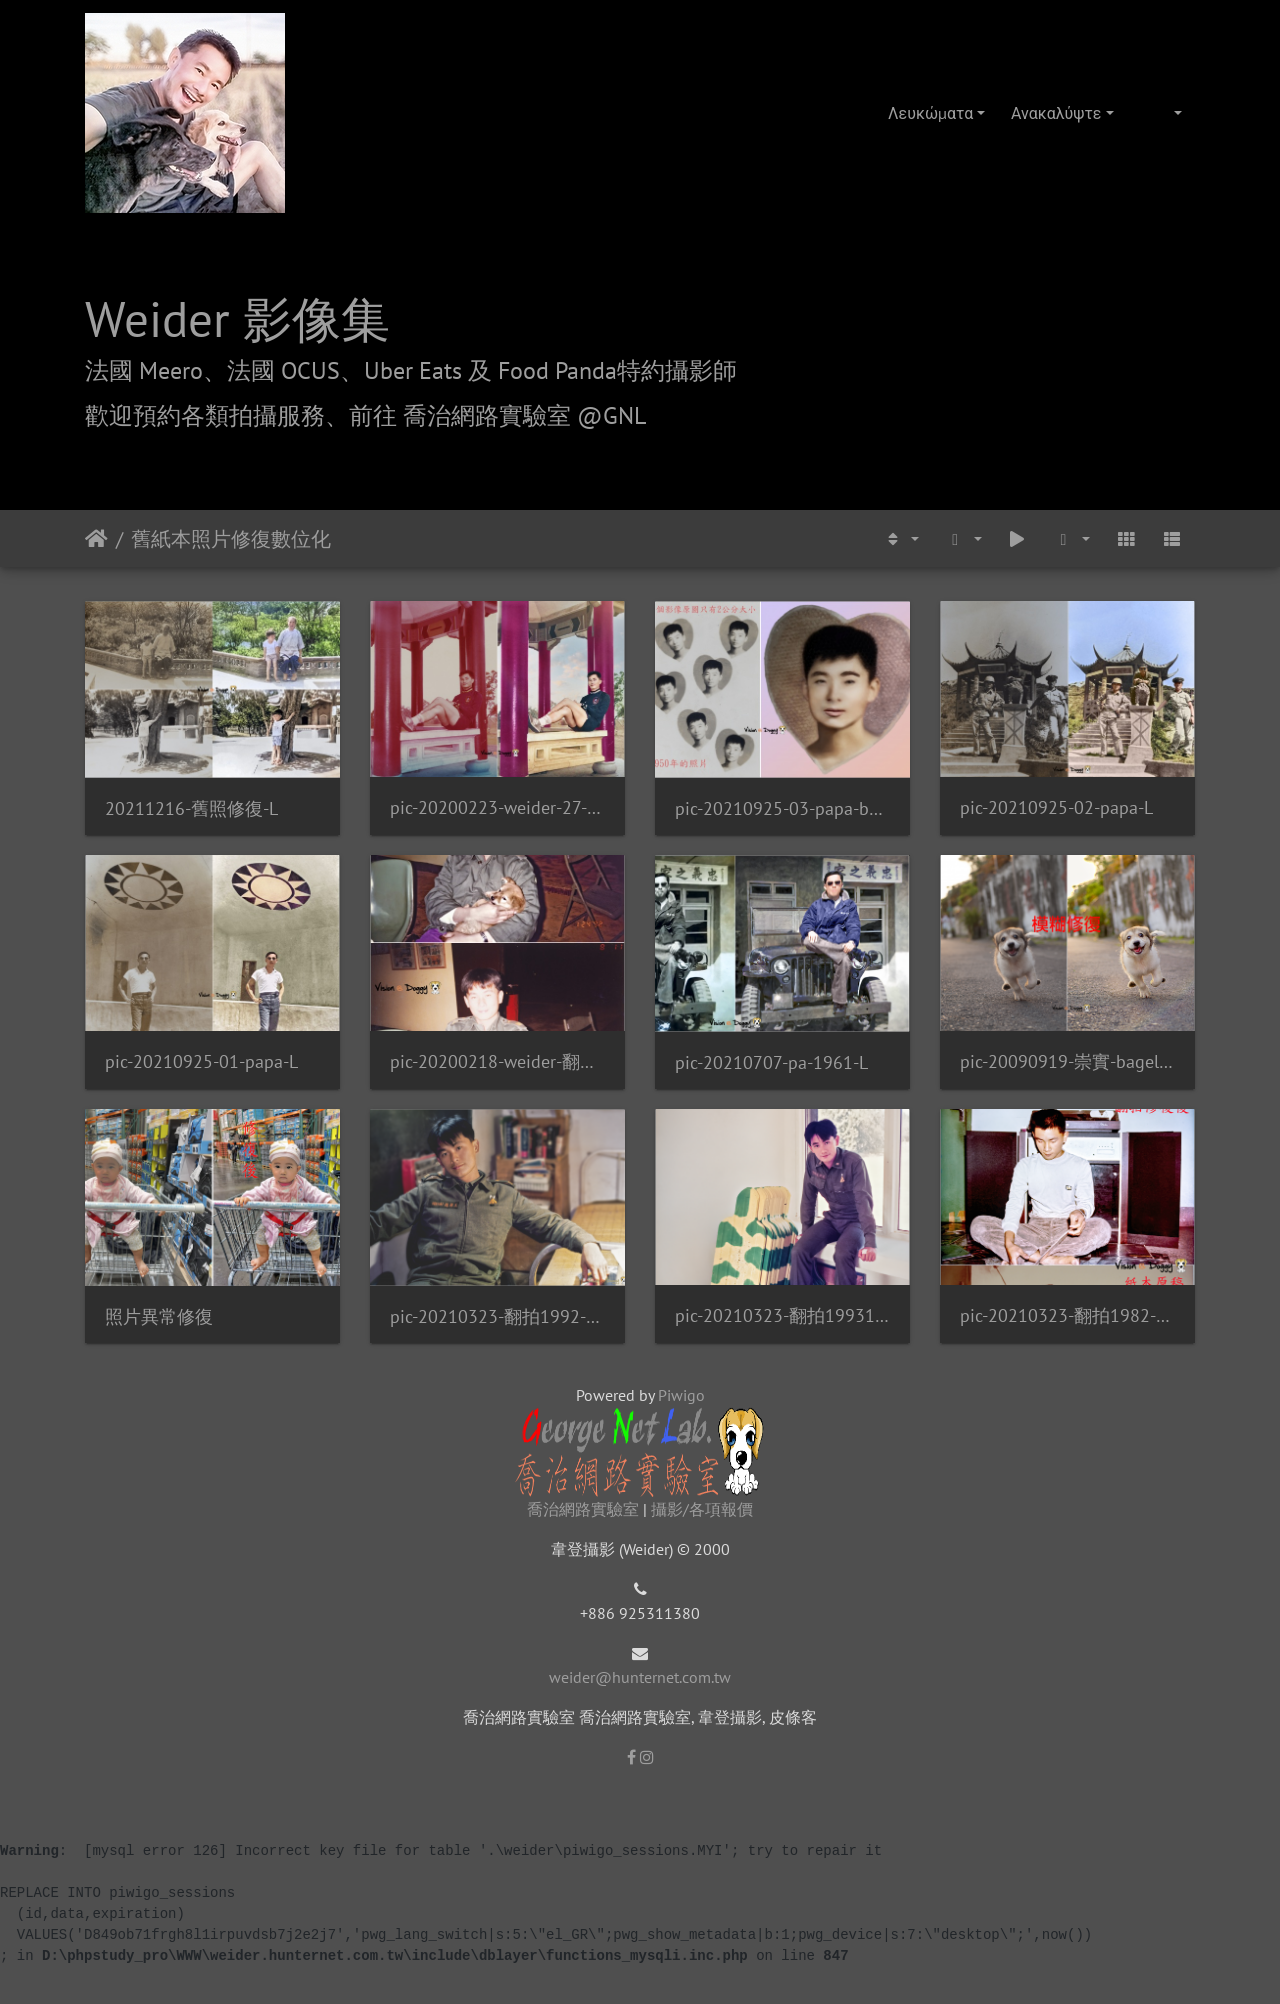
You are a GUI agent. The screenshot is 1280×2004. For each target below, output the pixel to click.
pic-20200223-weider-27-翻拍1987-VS (497, 807)
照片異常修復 (159, 1316)
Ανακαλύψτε (1056, 113)
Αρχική (96, 539)
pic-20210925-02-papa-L (1056, 807)
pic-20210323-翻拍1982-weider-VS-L (1067, 1315)
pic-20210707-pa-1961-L (771, 1062)
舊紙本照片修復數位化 (231, 539)
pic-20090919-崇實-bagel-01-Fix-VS (1067, 1061)
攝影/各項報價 (702, 1509)
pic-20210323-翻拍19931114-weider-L (782, 1315)
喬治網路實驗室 (583, 1509)
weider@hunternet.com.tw (640, 1677)
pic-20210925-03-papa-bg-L (782, 808)
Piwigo (681, 1395)
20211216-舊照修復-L (191, 808)
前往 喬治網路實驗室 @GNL (497, 415)
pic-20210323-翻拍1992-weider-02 (497, 1316)
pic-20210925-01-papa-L (201, 1061)
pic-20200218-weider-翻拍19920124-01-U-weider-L (497, 1061)
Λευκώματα (930, 113)
